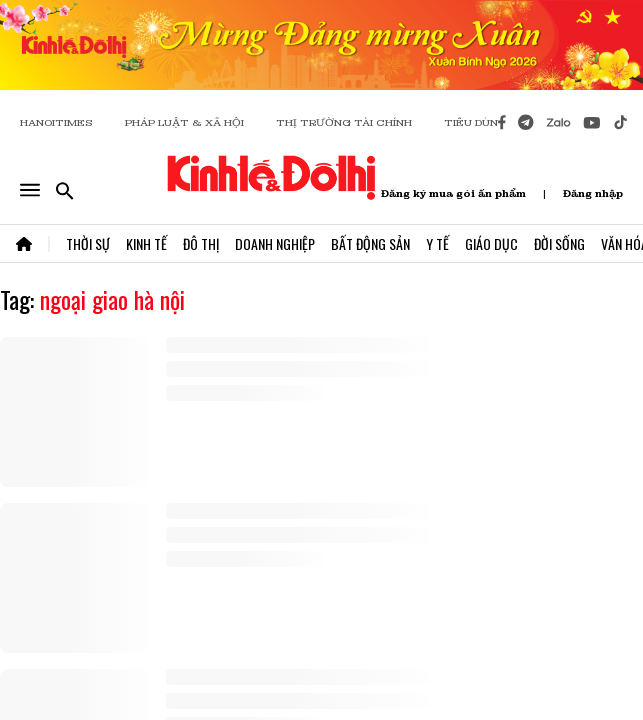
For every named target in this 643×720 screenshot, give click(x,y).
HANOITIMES (56, 122)
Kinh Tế (146, 243)
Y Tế (437, 243)
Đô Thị (201, 243)
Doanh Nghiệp (275, 243)
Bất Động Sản (370, 243)
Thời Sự (88, 243)
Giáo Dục (491, 243)
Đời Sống (559, 243)
